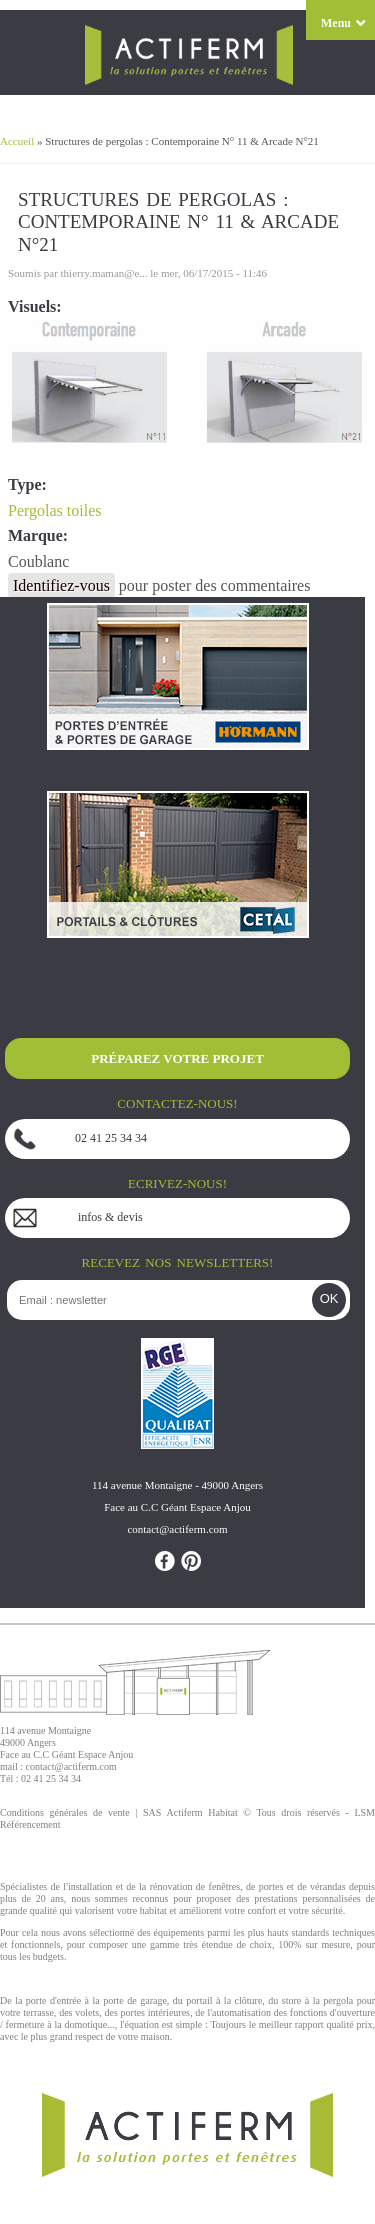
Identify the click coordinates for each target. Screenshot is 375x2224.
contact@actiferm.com (71, 1766)
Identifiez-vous (61, 585)
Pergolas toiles (54, 510)
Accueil (17, 141)
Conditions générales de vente (65, 1812)
